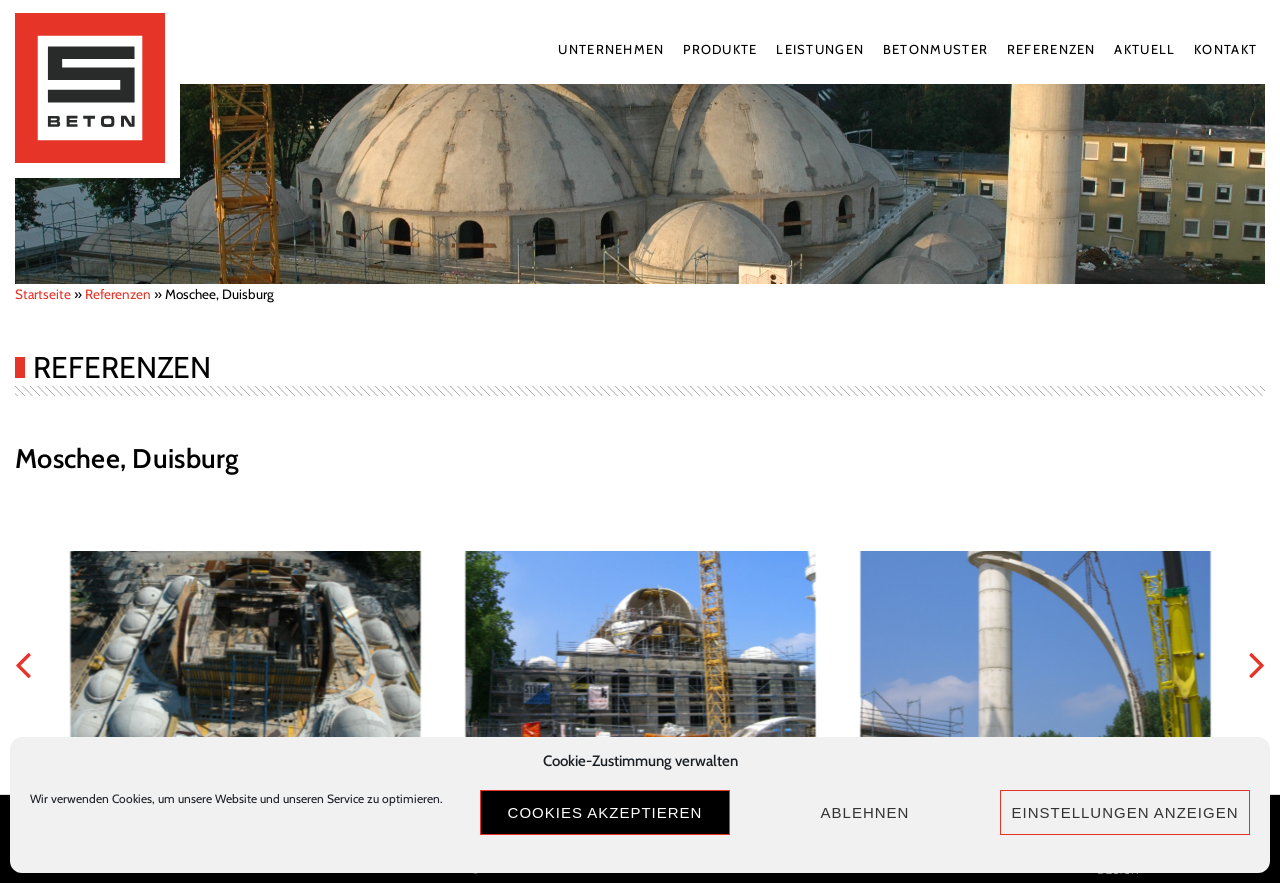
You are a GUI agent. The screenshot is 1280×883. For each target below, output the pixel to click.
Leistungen (820, 49)
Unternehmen (611, 49)
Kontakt (1225, 49)
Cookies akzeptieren (605, 812)
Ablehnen (865, 812)
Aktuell (1144, 49)
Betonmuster (935, 49)
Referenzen (1051, 49)
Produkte (720, 49)
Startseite (43, 294)
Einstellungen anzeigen (1124, 812)
